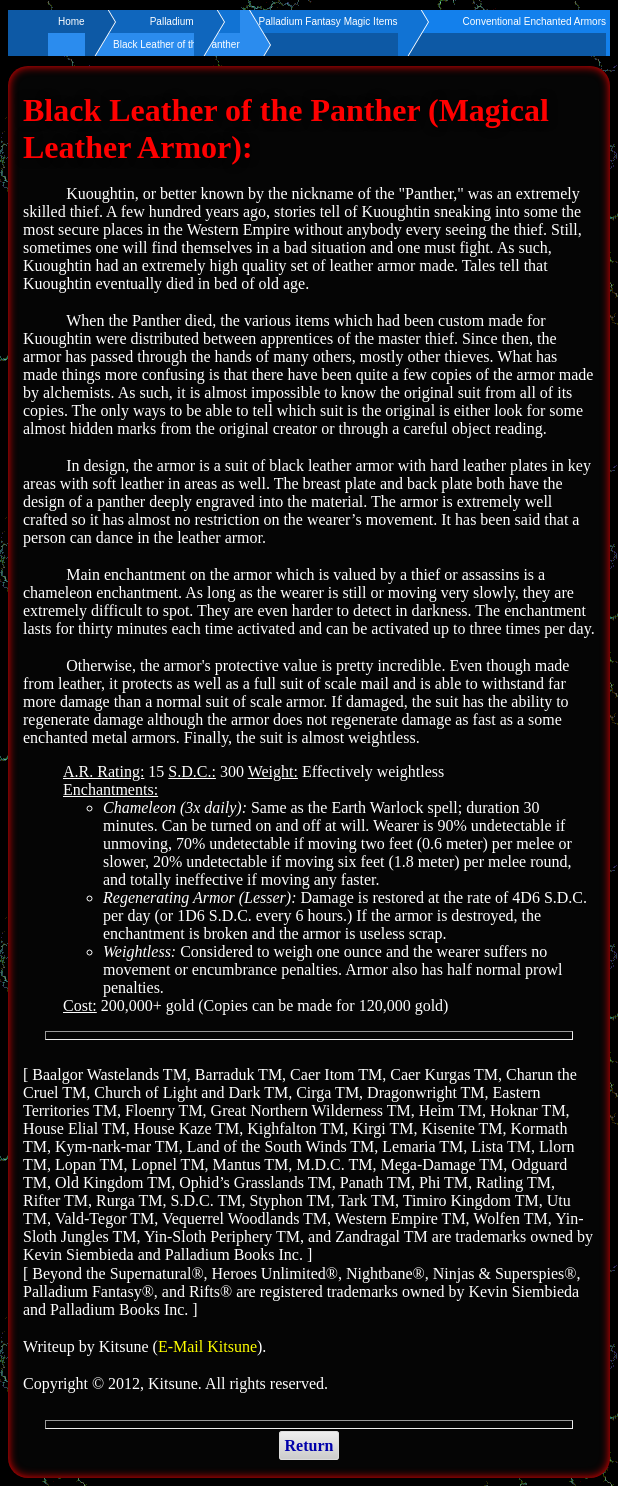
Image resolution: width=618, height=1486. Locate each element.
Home (71, 21)
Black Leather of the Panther (176, 44)
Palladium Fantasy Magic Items (328, 21)
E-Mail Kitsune (207, 1346)
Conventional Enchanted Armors (534, 21)
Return (309, 1445)
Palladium (172, 21)
